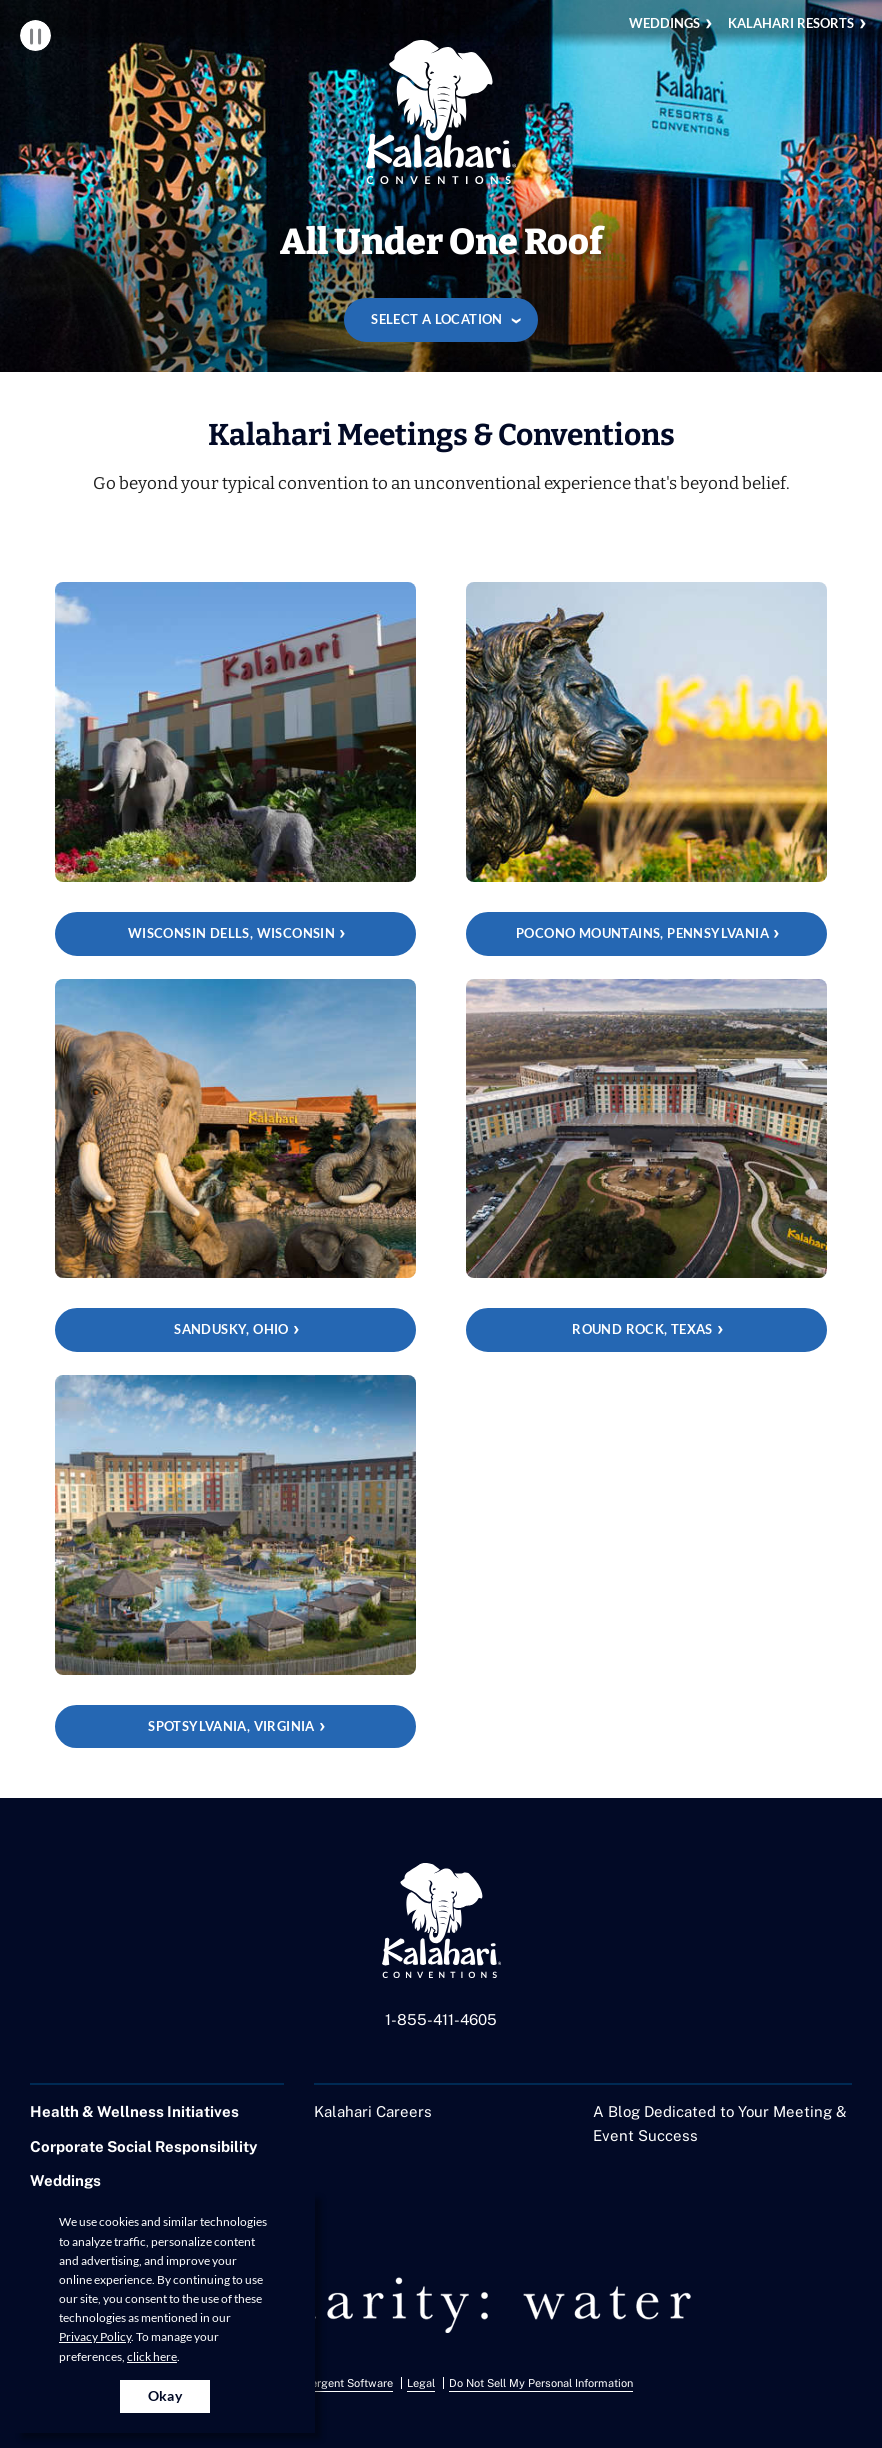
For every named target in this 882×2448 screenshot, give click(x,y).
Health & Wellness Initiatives (134, 2111)
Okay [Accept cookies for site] (165, 2395)
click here (152, 2356)
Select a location (437, 319)
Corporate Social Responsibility (143, 2146)
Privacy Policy (95, 2336)
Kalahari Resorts (791, 23)
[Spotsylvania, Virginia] (235, 1561)
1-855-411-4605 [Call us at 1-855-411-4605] (441, 2019)
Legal (421, 2383)
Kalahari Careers (373, 2111)
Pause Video (35, 35)
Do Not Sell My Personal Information (541, 2383)
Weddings (664, 23)
